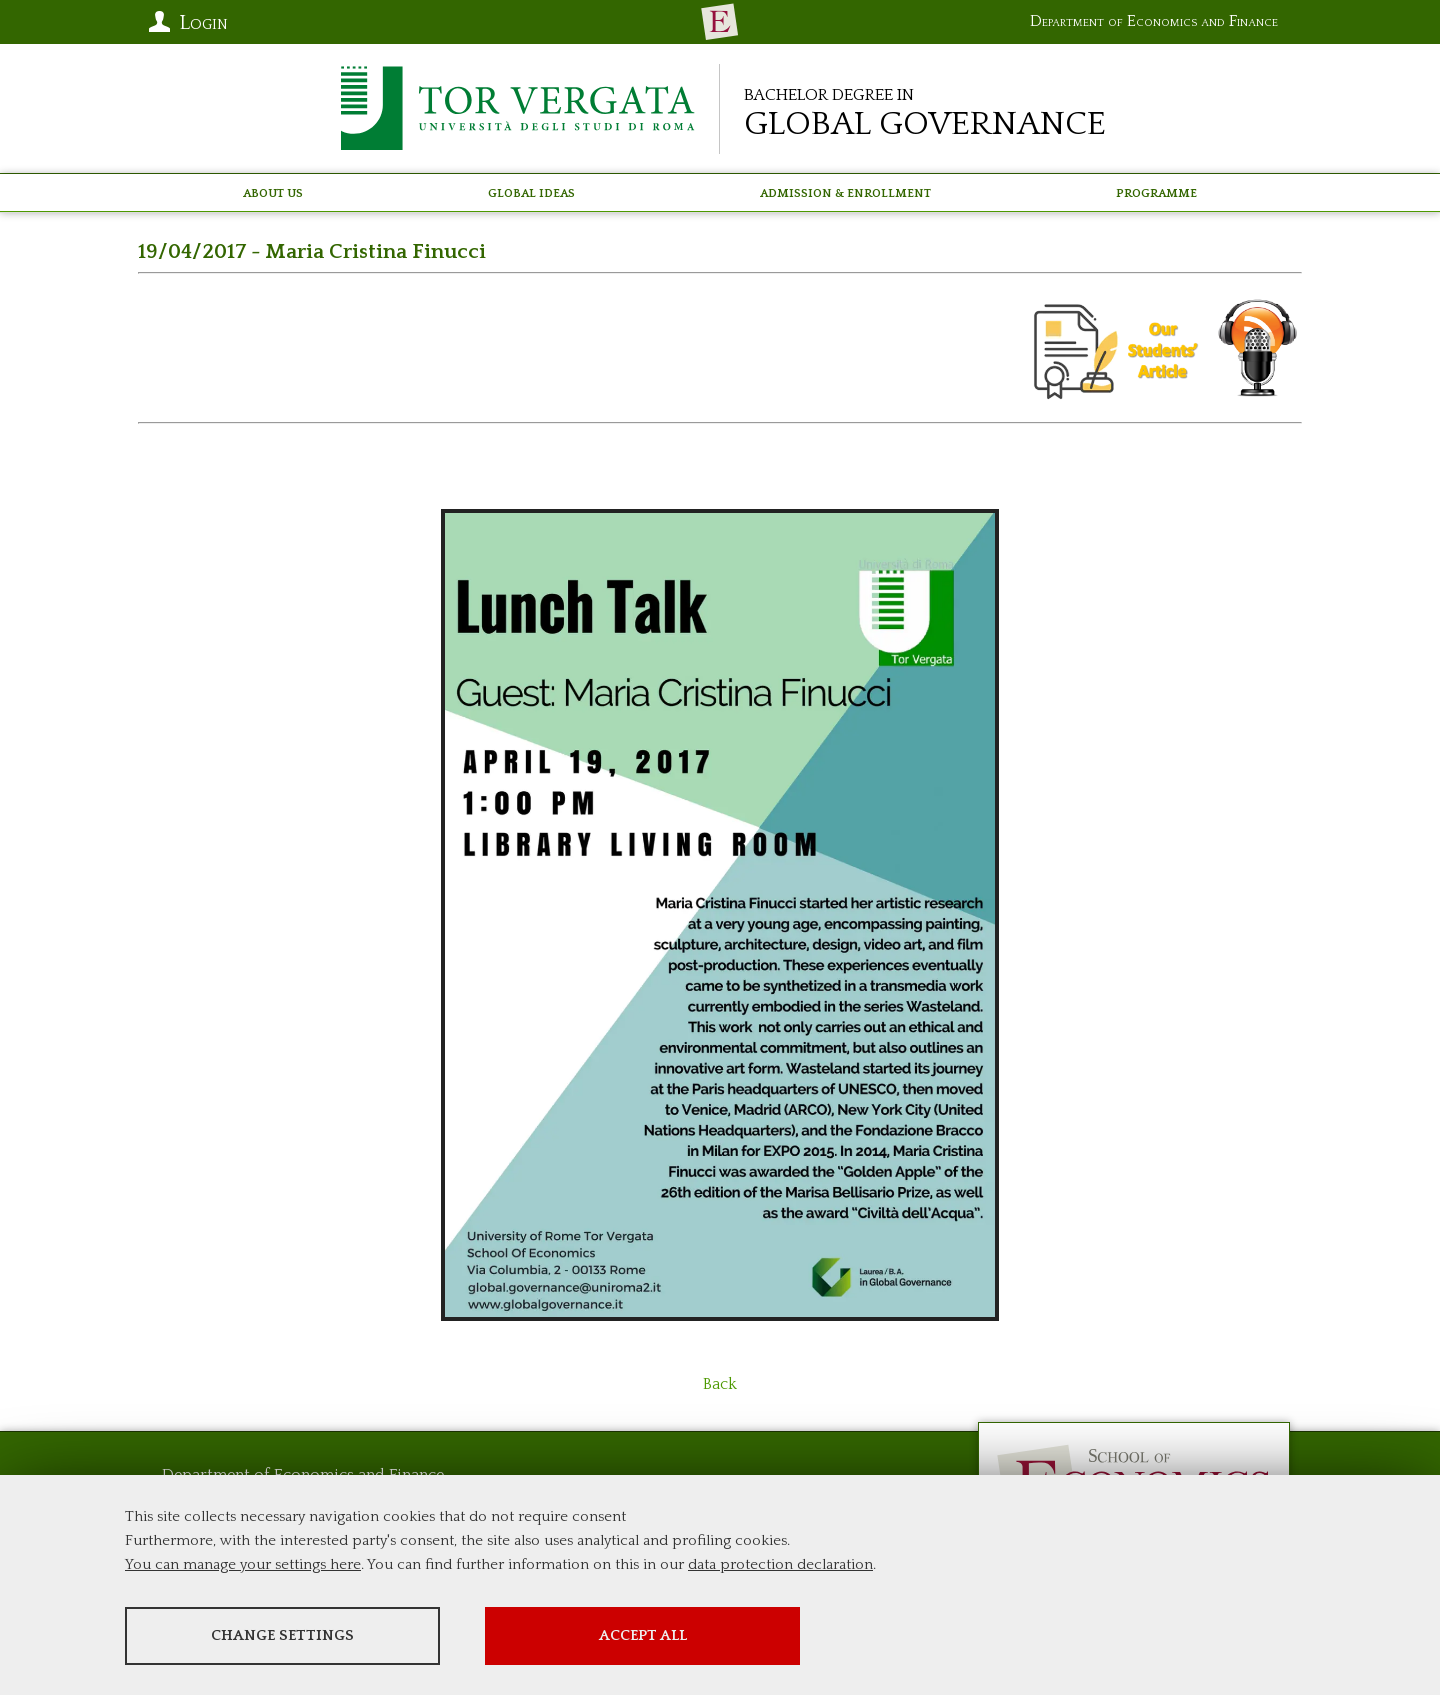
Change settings (282, 1635)
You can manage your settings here (243, 1564)
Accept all (643, 1635)
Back (720, 1384)
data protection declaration (780, 1564)
